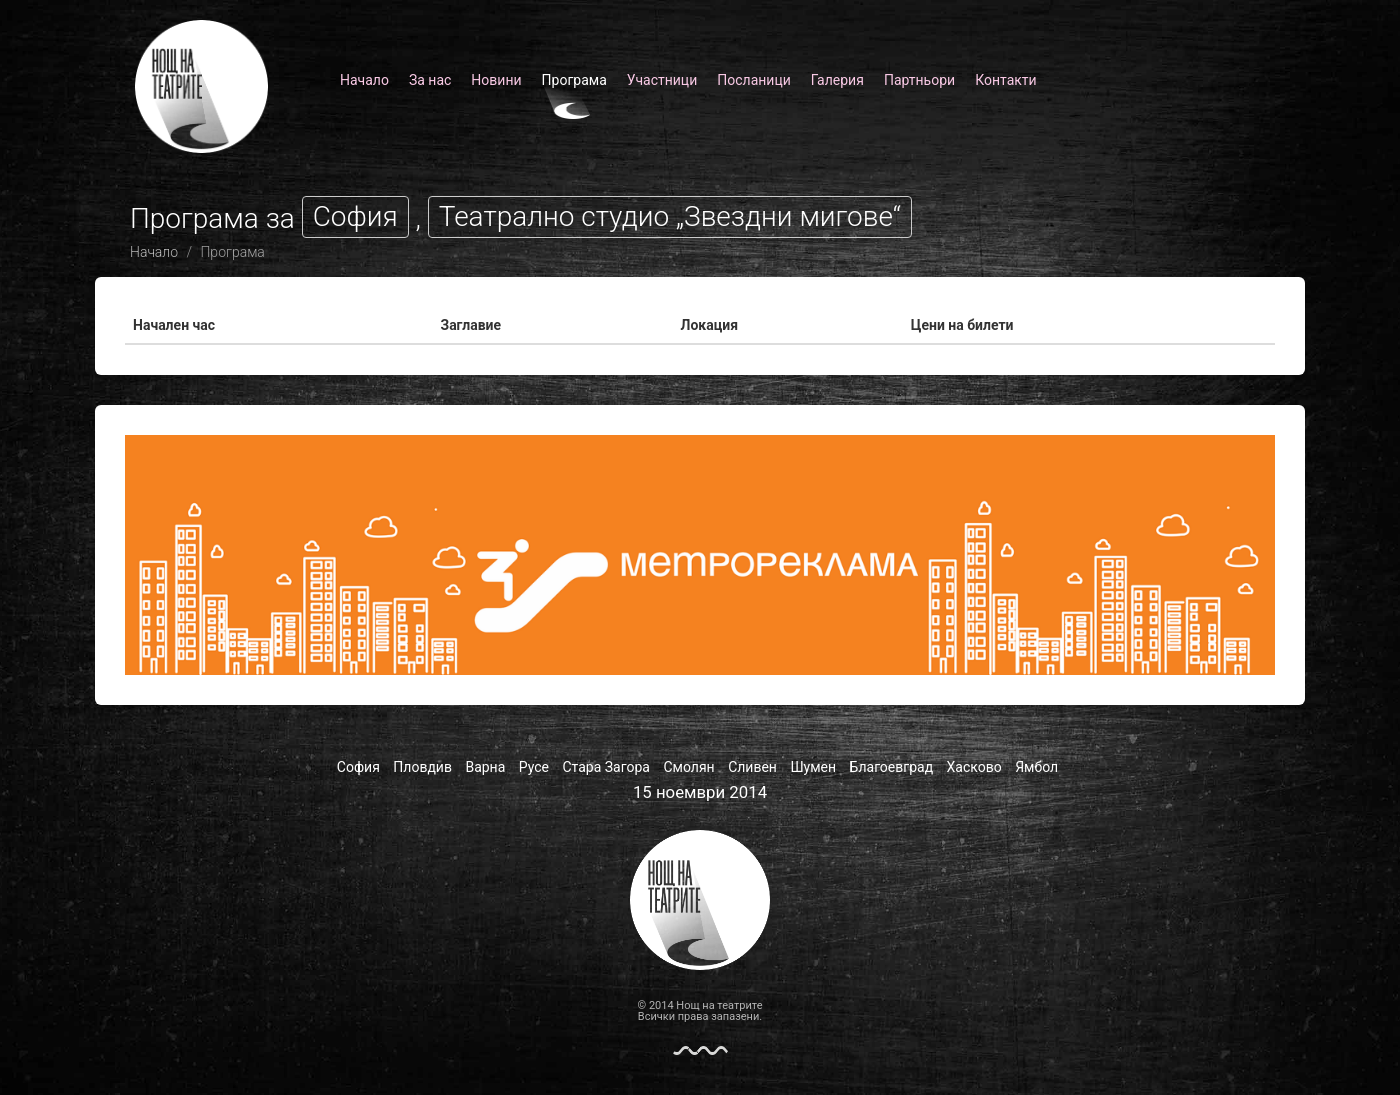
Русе (534, 767)
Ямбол (1036, 767)
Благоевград (892, 767)
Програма (574, 80)
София (358, 767)
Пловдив (422, 767)
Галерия (837, 80)
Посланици (754, 80)
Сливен (752, 767)
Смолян (688, 767)
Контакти (1006, 80)
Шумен (813, 767)
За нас (430, 80)
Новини (496, 80)
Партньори (919, 80)
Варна (485, 767)
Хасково (974, 767)
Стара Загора (606, 767)
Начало (364, 80)
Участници (662, 80)
